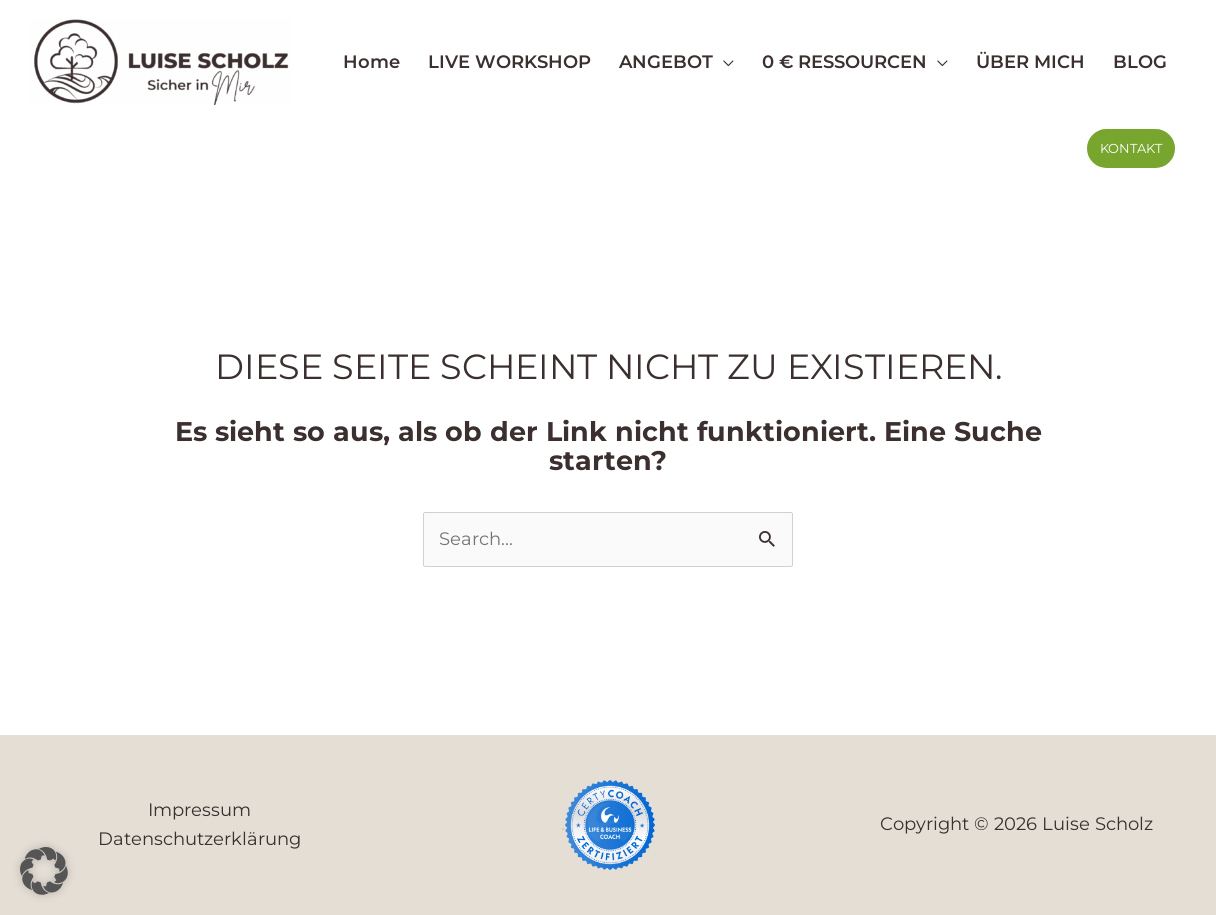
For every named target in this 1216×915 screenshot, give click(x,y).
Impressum (199, 810)
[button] (723, 62)
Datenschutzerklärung (199, 839)
